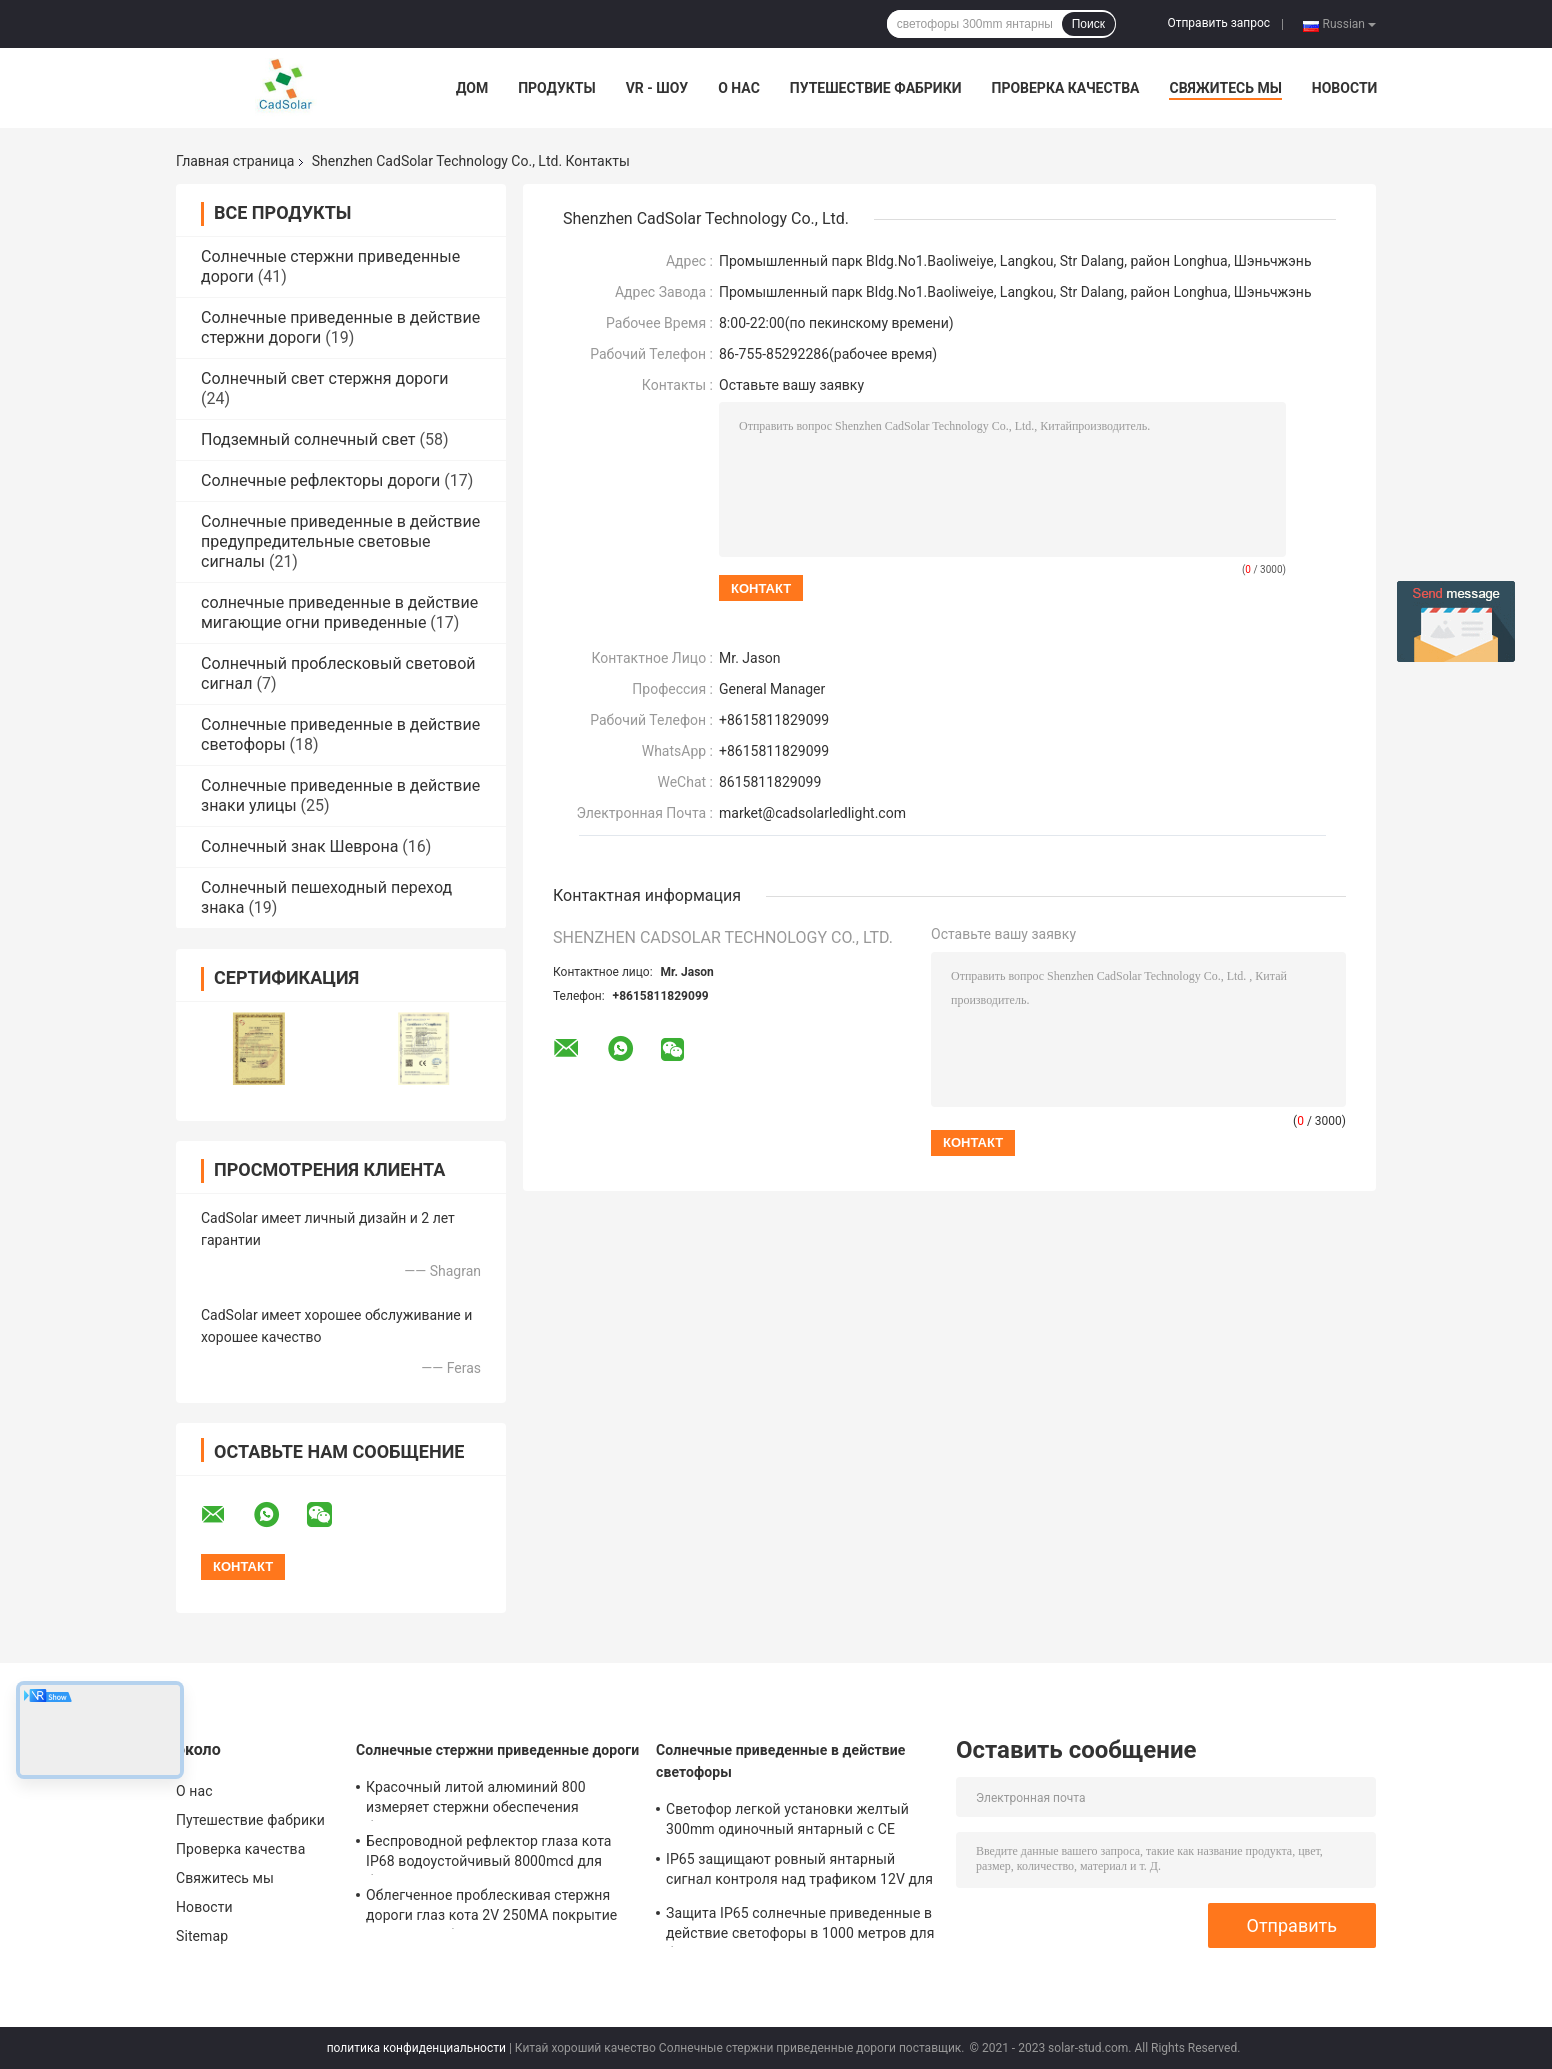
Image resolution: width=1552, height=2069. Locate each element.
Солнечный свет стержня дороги (324, 378)
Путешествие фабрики (876, 88)
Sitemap (202, 1936)
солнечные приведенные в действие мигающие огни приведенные (339, 612)
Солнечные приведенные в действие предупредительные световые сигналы (340, 541)
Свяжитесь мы (1225, 88)
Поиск (1088, 24)
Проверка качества (1065, 88)
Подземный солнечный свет (308, 439)
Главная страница (235, 161)
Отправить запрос (1218, 23)
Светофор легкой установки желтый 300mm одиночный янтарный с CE (787, 1819)
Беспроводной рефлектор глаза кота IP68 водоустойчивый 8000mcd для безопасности (489, 1854)
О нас (739, 88)
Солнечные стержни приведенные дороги (497, 1750)
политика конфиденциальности (416, 2048)
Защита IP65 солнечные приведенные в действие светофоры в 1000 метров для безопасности (800, 1926)
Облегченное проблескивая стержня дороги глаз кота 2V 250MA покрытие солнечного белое (491, 1908)
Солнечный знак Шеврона (299, 846)
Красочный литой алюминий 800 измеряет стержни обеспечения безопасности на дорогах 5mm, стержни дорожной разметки (500, 1800)
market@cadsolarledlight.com (812, 813)
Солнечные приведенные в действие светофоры (781, 1761)
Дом (472, 88)
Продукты (557, 88)
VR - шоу (657, 88)
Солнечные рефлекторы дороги (320, 480)
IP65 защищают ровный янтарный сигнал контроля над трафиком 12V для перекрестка (799, 1872)
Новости (1345, 88)
